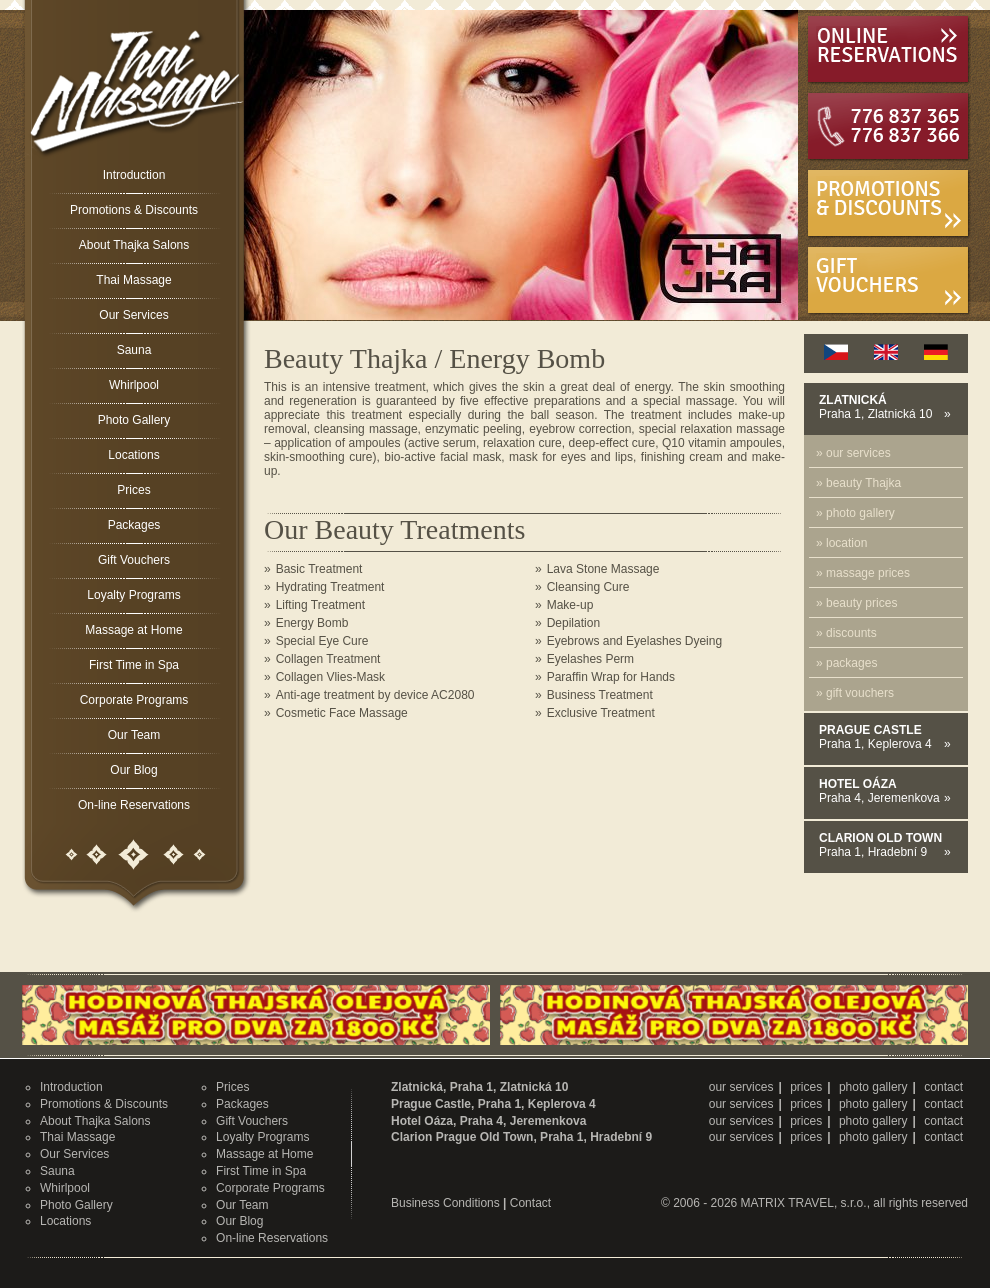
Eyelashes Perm (590, 659)
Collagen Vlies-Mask (330, 677)
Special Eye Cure (322, 641)
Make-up (570, 605)
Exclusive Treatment (601, 713)
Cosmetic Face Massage (342, 713)
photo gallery (873, 1087)
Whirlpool (134, 385)
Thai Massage (133, 280)
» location (841, 543)
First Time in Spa (134, 665)
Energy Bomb (312, 623)
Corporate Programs (134, 700)
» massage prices (863, 573)
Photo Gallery (134, 420)
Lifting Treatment (320, 605)
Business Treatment (600, 695)
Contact (530, 1203)
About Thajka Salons (134, 245)
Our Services (133, 315)
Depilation (573, 623)
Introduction (134, 175)
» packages (846, 663)
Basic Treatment (319, 569)
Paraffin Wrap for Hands (611, 677)
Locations (133, 455)
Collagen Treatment (328, 659)
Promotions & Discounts (134, 210)
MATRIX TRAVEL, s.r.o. (804, 1203)
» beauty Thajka (858, 483)
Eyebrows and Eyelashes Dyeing (634, 641)
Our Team (134, 735)
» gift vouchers (855, 693)
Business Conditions (445, 1203)
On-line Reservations (134, 805)
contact (943, 1087)
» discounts (846, 633)
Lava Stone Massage (603, 569)
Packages (134, 525)
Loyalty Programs (133, 595)
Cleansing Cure (588, 587)
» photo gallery (855, 513)
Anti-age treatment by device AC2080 (375, 695)
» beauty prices (856, 603)
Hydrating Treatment (330, 587)
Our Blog (133, 770)
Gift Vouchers (134, 560)
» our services (853, 453)
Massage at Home (133, 630)
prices (806, 1087)
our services (741, 1087)
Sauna (134, 350)
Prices (133, 490)
